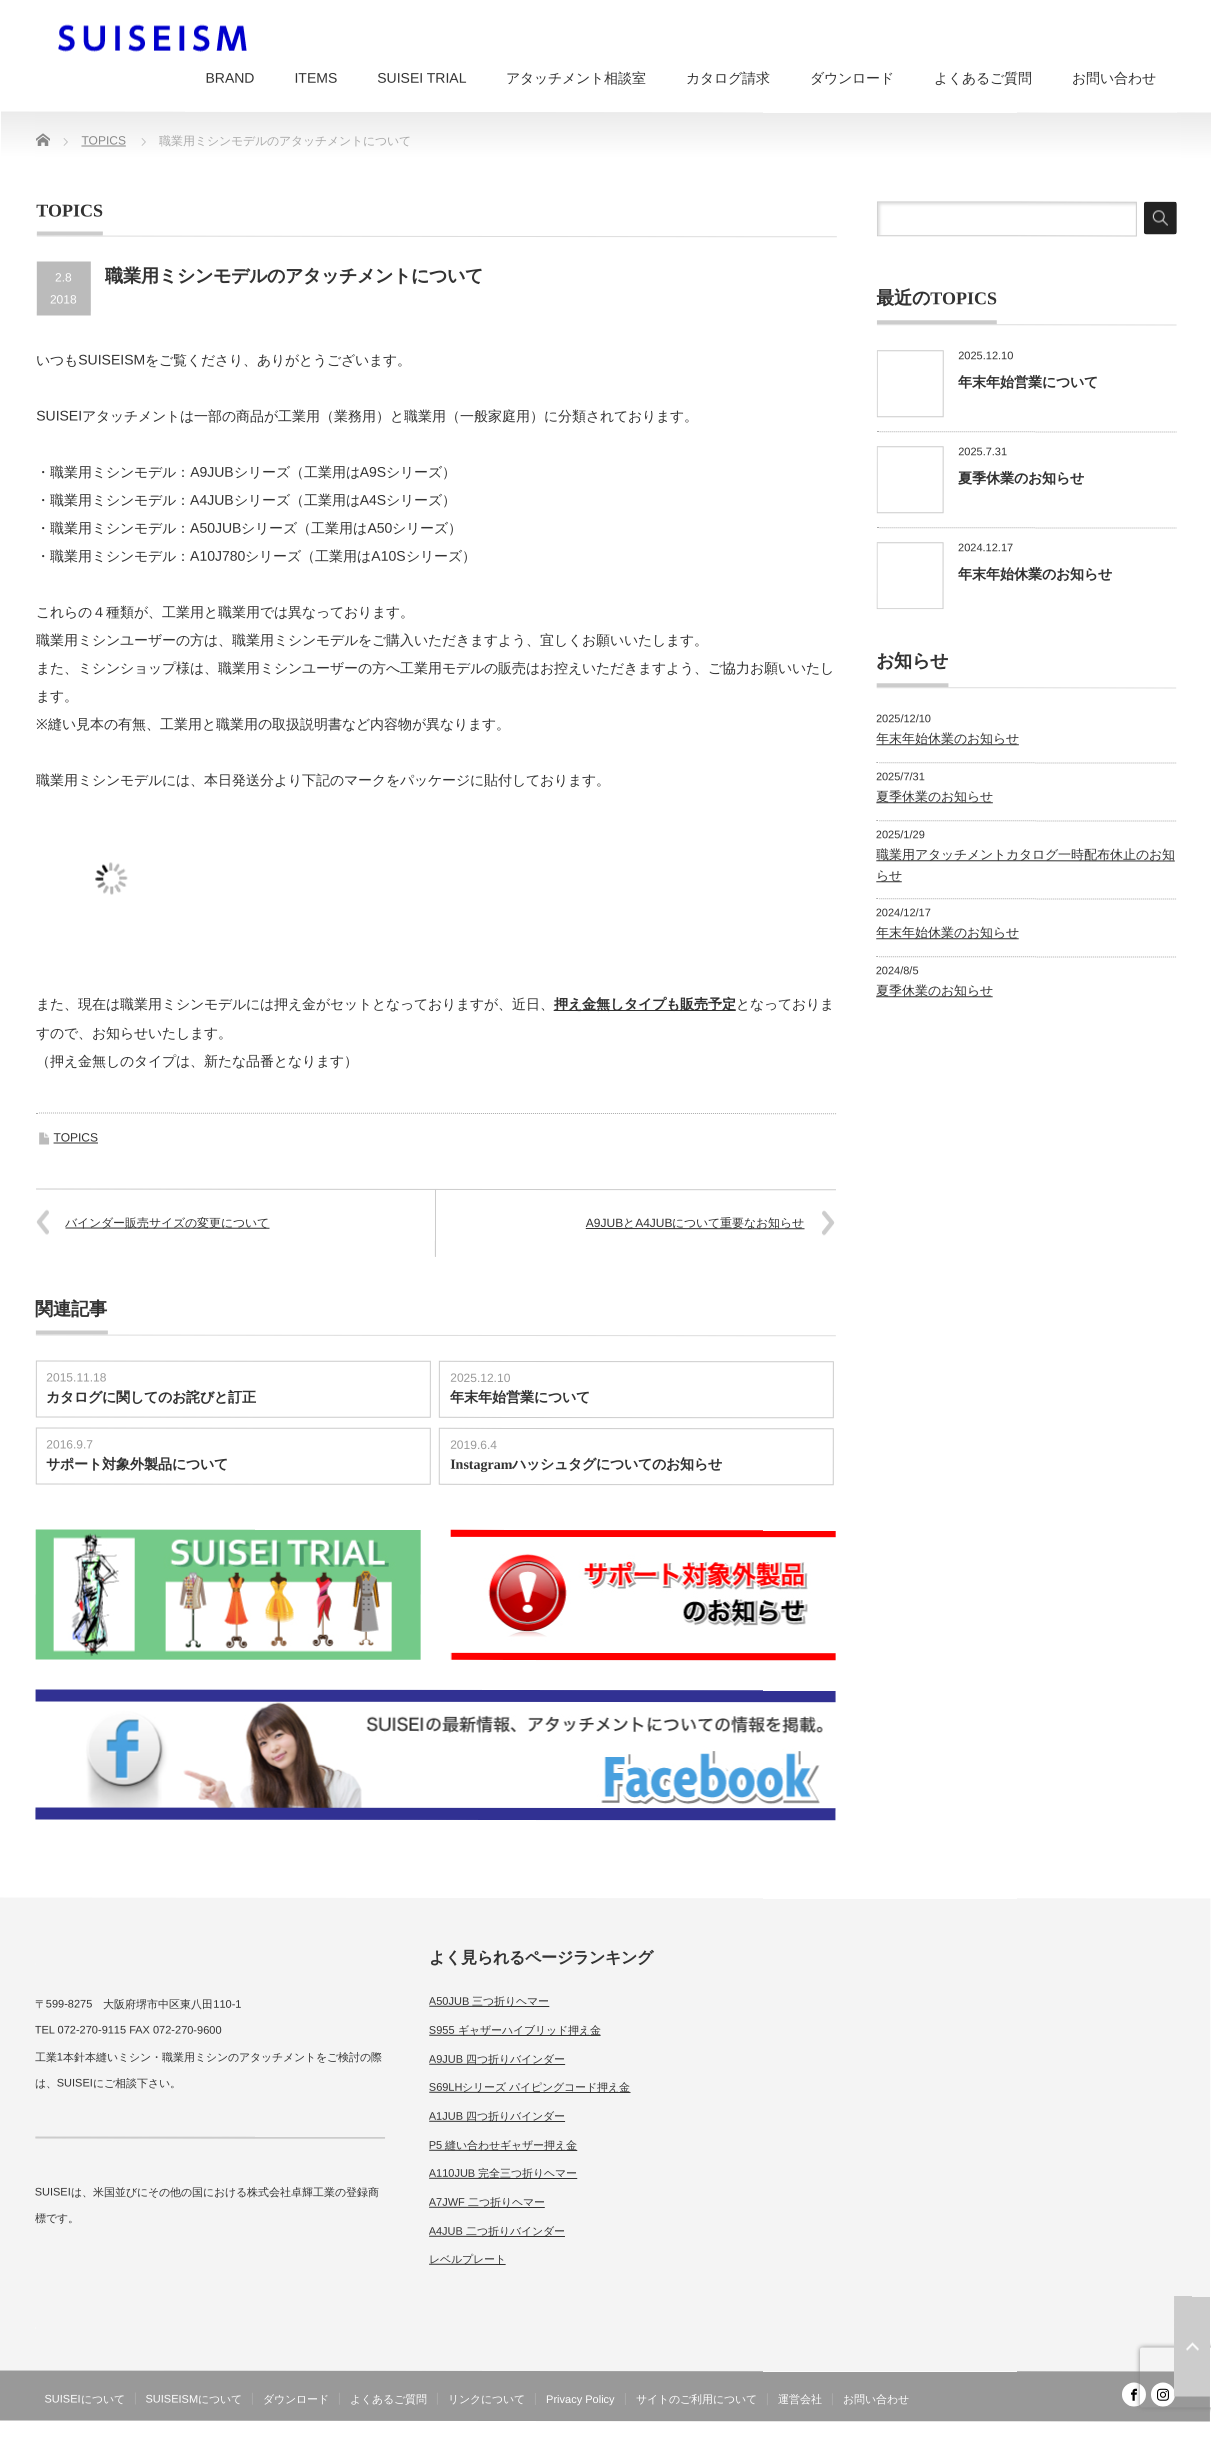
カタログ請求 (728, 78)
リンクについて (486, 2399)
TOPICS (76, 1138)
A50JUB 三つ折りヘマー (489, 2001)
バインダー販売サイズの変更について (167, 1223)
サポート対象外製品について (137, 1464)
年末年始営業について (520, 1397)
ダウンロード (852, 78)
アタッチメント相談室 (576, 78)
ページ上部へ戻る (1192, 2347)
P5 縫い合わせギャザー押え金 (503, 2144)
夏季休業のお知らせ (1021, 478)
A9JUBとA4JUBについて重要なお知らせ (695, 1223)
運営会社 (800, 2399)
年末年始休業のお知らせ (1035, 574)
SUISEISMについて (194, 2399)
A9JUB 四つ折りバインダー (497, 2058)
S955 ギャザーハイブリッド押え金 (515, 2030)
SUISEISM (1088, 2433)
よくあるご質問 (983, 78)
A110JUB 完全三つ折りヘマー (503, 2173)
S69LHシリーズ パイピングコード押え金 (530, 2087)
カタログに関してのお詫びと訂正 (151, 1397)
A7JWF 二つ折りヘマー (487, 2202)
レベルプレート (467, 2259)
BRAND (229, 78)
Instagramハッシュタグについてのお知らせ (586, 1464)
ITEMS (315, 78)
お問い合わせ (1114, 78)
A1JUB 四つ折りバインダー (497, 2116)
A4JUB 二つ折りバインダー (497, 2231)
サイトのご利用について (696, 2399)
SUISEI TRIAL (421, 78)
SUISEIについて (84, 2399)
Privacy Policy (580, 2399)
